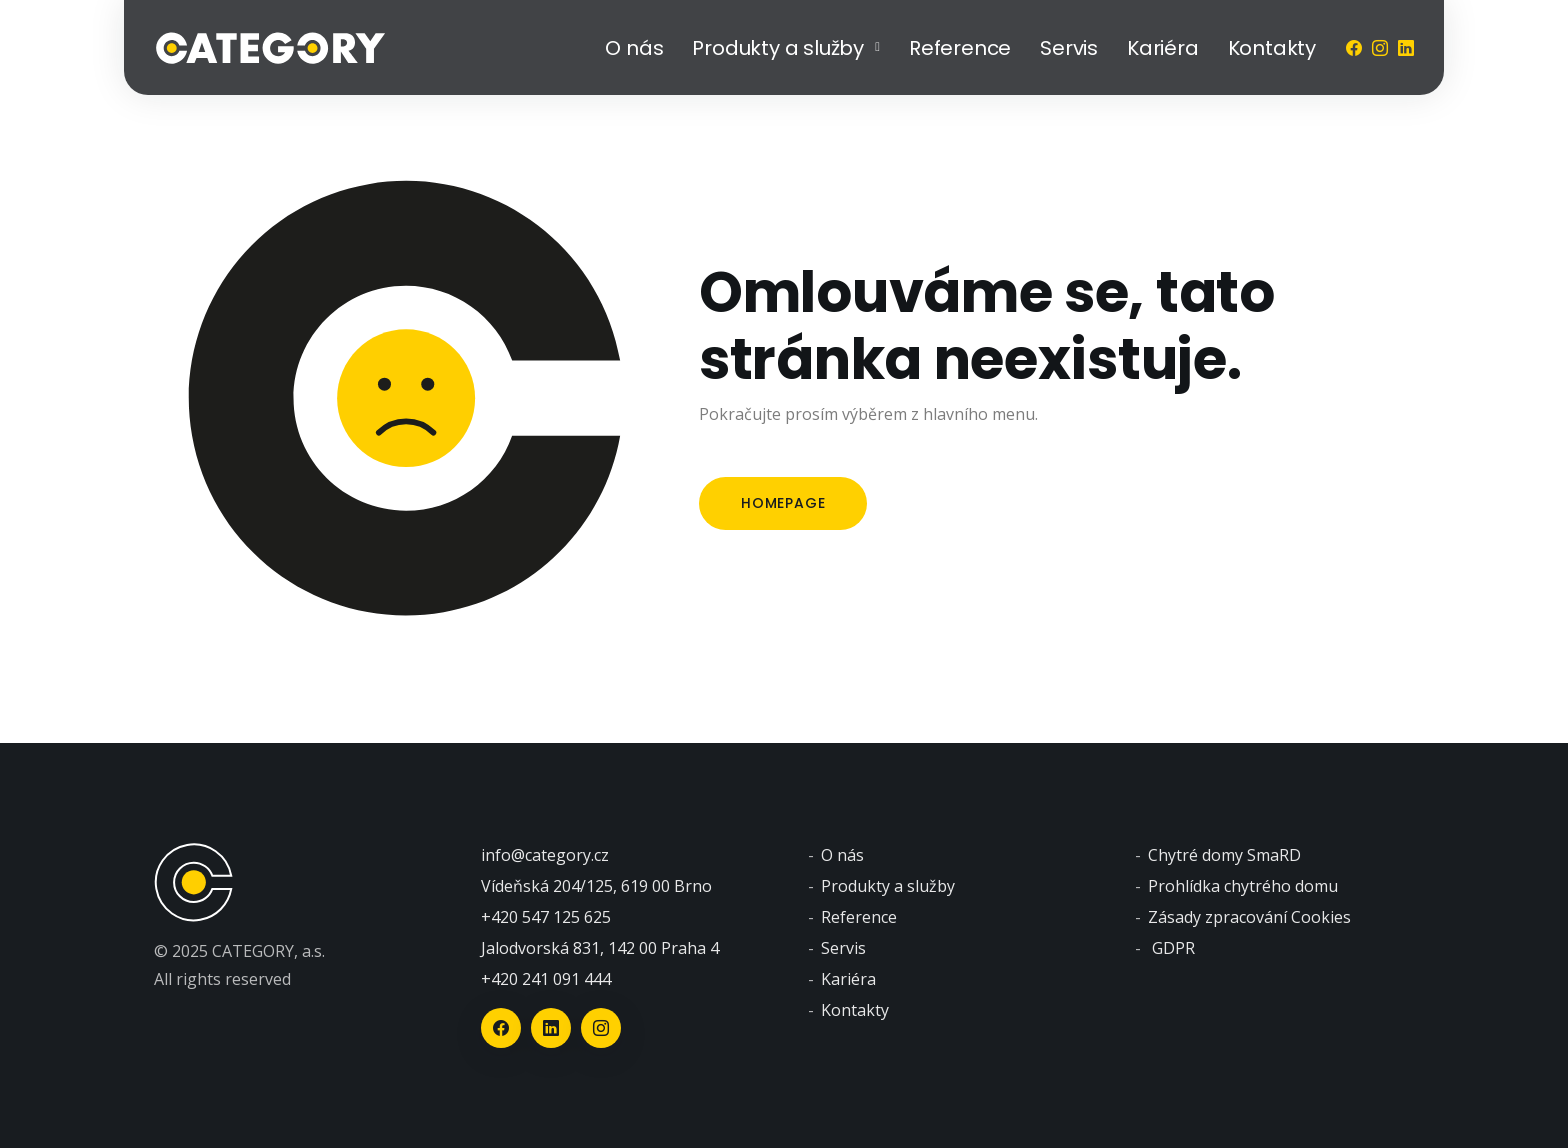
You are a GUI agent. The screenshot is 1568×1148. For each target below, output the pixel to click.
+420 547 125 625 (546, 917)
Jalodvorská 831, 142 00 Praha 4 (600, 948)
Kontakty (1272, 48)
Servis (1069, 48)
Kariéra (1163, 48)
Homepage (783, 503)
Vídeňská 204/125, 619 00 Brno (596, 886)
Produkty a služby (778, 48)
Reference (960, 48)
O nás (634, 48)
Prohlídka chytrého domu (1243, 886)
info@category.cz (545, 855)
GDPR (1173, 948)
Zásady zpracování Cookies (1249, 917)
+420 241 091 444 (546, 979)
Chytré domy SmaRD (1224, 855)
